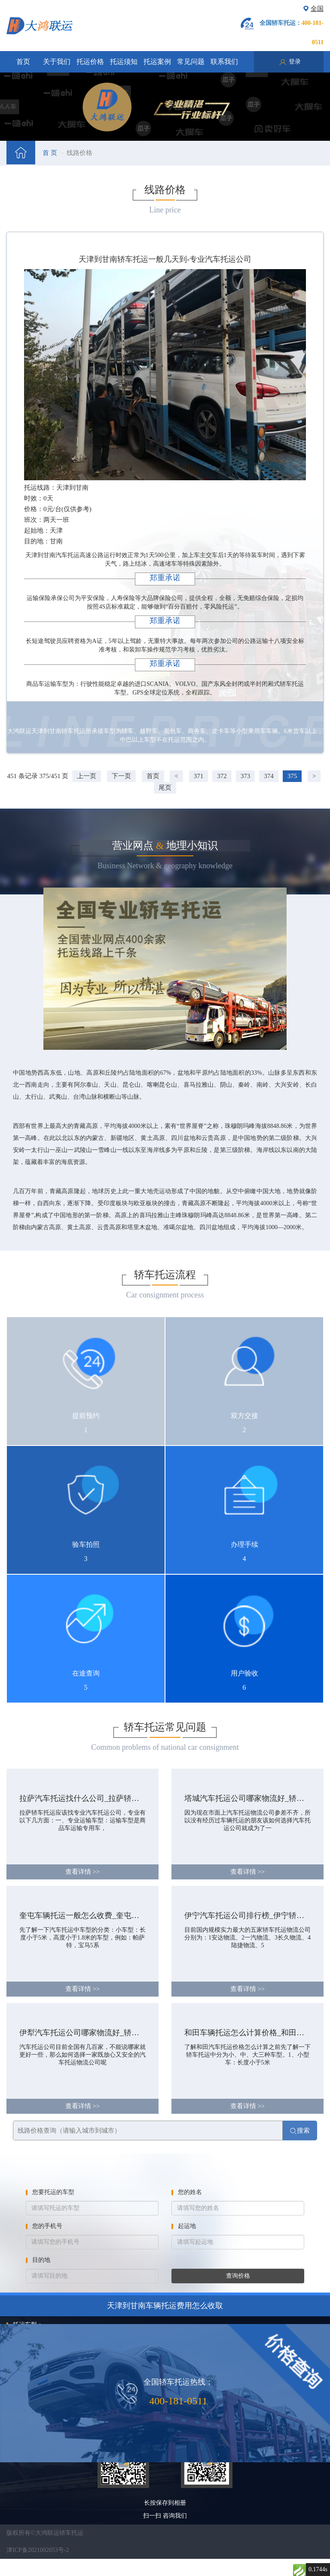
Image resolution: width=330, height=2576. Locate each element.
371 (199, 776)
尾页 (165, 787)
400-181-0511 (178, 2400)
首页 (23, 61)
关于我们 (56, 61)
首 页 (50, 152)
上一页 (86, 776)
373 (246, 776)
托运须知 (124, 61)
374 (269, 776)
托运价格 (90, 61)
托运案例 (157, 61)
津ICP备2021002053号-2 (37, 2550)
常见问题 (191, 61)
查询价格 (238, 2276)
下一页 (121, 776)
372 (222, 776)
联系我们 (224, 61)
